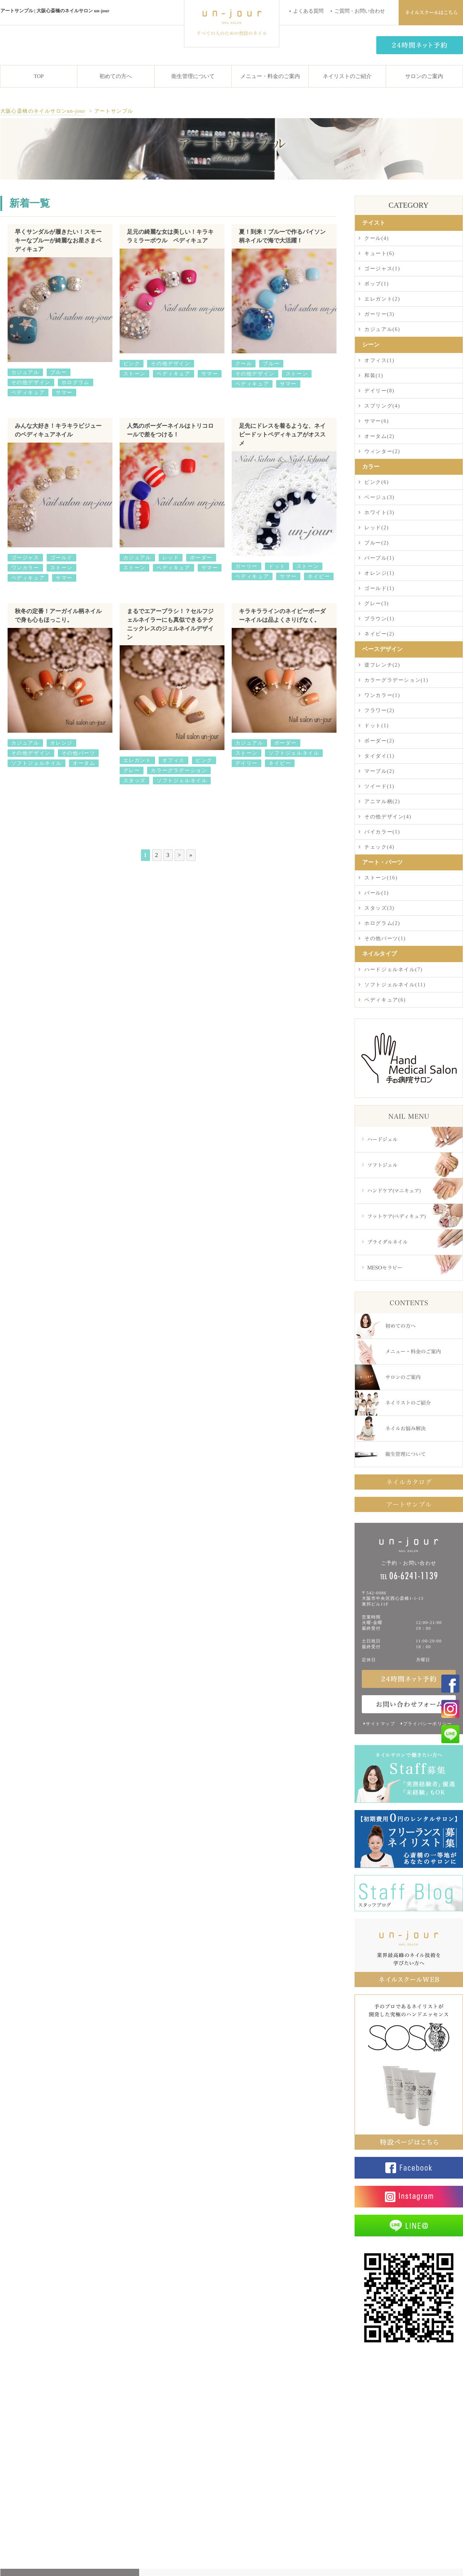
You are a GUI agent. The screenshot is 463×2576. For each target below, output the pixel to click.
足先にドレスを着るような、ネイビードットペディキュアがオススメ (282, 434)
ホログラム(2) (382, 923)
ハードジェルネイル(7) (393, 969)
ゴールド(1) (379, 588)
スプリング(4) (382, 406)
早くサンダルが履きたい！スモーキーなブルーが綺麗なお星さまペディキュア (58, 240)
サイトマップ (380, 1723)
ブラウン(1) (379, 618)
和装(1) (373, 375)
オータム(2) (379, 436)
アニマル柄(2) (382, 801)
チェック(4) (379, 847)
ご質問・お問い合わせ (359, 11)
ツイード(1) (379, 786)
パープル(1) (379, 558)
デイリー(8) (379, 390)
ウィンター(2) (382, 451)
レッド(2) (376, 527)
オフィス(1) (379, 360)
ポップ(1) (376, 284)
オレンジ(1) (379, 573)
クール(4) (376, 238)
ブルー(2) (376, 543)
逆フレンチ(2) (382, 665)
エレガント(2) (382, 299)
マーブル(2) (379, 771)
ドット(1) (376, 725)
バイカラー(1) (382, 832)
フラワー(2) (379, 710)
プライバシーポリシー (427, 1723)
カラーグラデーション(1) (396, 680)
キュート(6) (379, 253)
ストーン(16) (381, 877)
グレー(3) (376, 603)
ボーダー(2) (379, 741)
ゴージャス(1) (382, 268)
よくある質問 (308, 11)
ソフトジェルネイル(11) (395, 984)
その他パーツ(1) (385, 938)
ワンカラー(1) (382, 695)
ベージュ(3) (379, 497)
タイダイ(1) (379, 756)
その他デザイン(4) (387, 816)
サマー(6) (376, 421)
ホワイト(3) (379, 512)
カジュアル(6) (382, 329)
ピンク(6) (376, 482)
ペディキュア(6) (385, 1000)
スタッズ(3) (379, 908)
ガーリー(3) (379, 314)
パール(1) (376, 893)
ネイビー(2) (379, 634)
